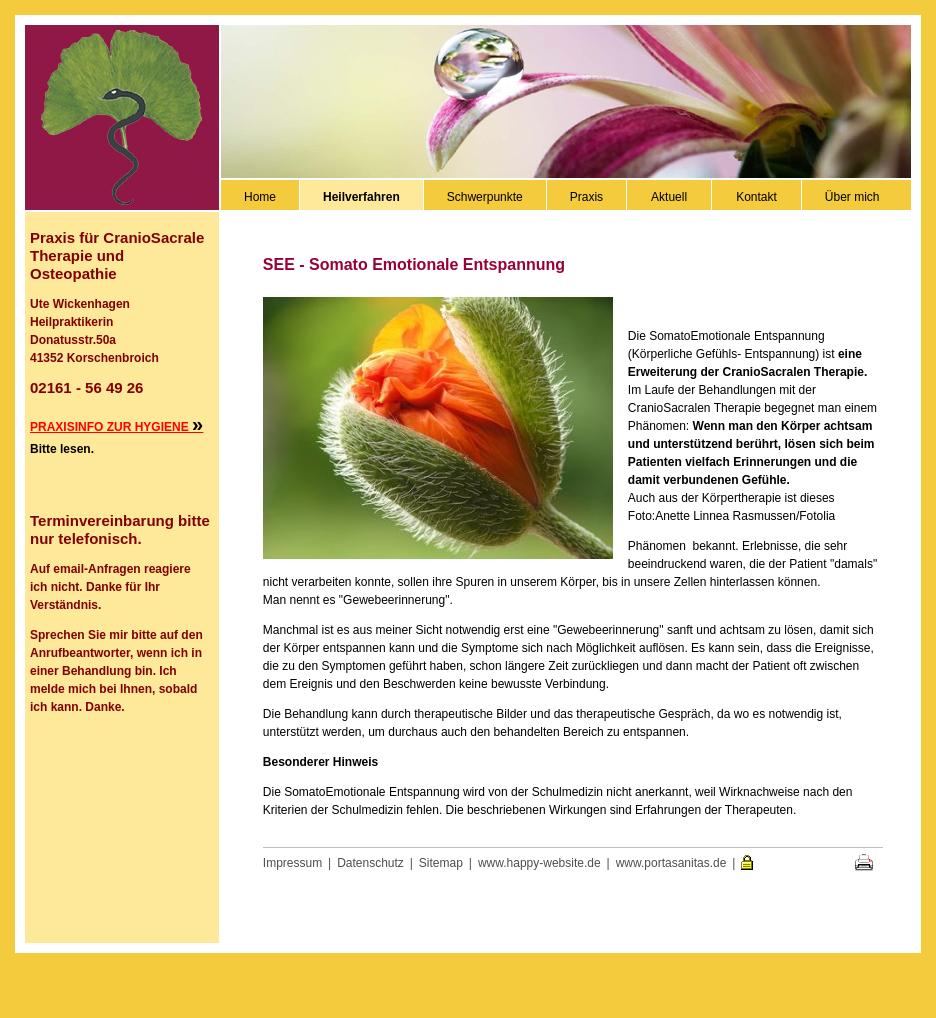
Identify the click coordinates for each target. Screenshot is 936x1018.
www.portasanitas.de (671, 863)
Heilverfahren (361, 197)
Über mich (852, 197)
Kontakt (756, 197)
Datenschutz (370, 863)
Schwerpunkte (485, 197)
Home (260, 197)
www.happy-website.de (539, 863)
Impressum (292, 863)
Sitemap (441, 863)
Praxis (586, 197)
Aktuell (669, 197)
